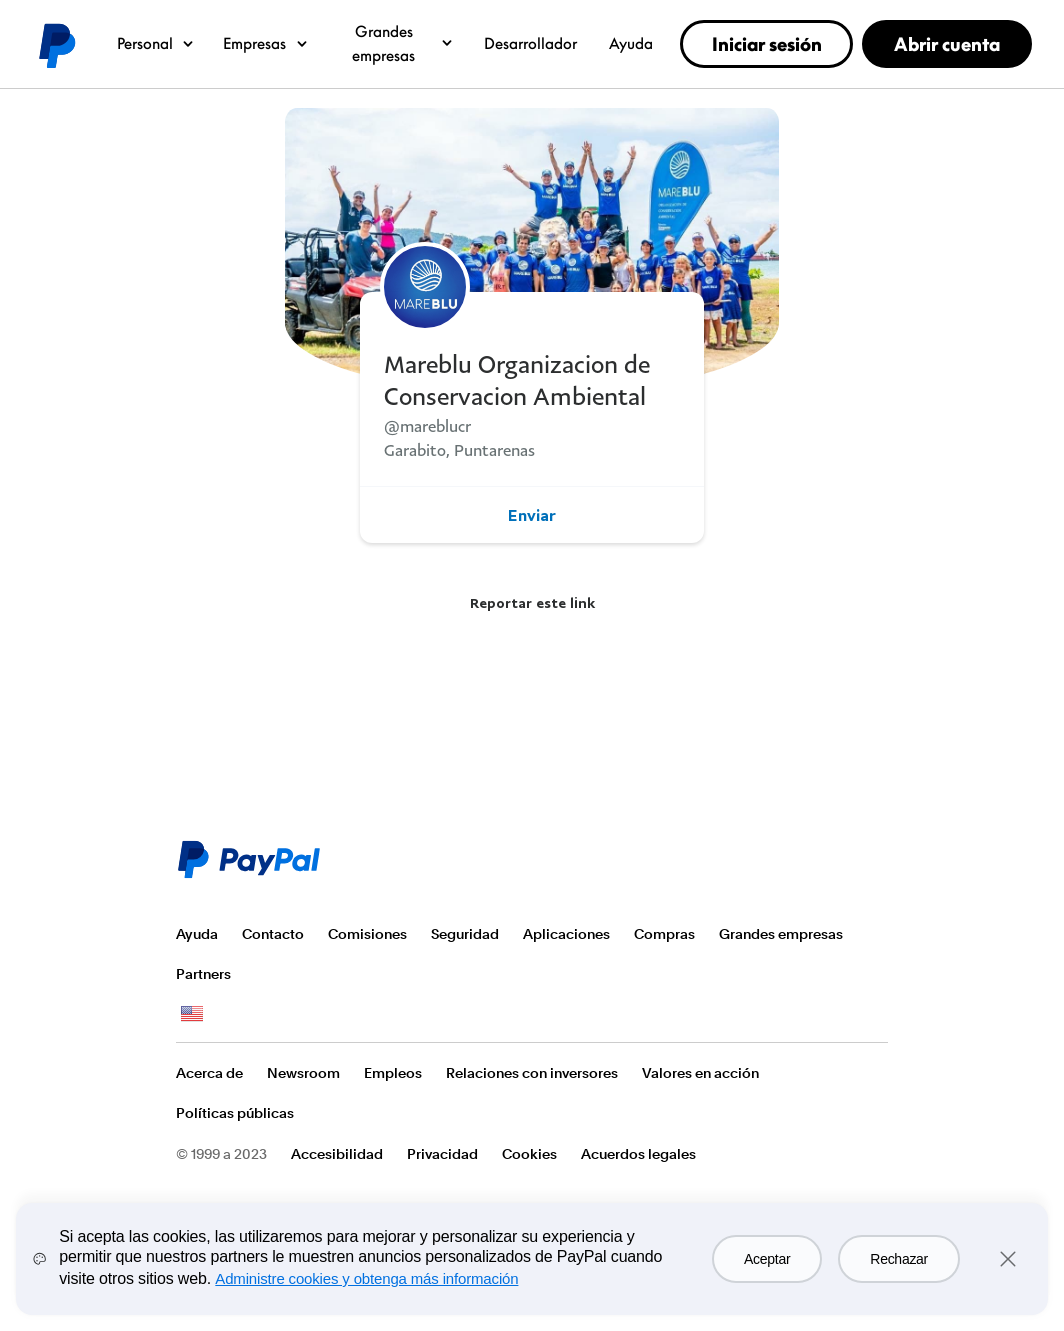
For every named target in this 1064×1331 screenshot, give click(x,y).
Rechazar (899, 1259)
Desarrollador (530, 43)
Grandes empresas (403, 43)
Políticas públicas (235, 1113)
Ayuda (631, 43)
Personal (156, 43)
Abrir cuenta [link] (947, 44)
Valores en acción (700, 1073)
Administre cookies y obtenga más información (366, 1278)
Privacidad (442, 1154)
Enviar (532, 515)
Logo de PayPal (56, 44)
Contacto (273, 934)
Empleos (393, 1073)
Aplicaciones (566, 934)
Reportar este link (532, 602)
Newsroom (303, 1073)
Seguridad (465, 934)
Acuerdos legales (638, 1154)
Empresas (266, 43)
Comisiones (367, 934)
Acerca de (209, 1073)
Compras (664, 934)
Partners (203, 974)
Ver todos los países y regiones (192, 1014)
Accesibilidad (337, 1154)
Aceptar (767, 1259)
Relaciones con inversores (532, 1073)
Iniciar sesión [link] (767, 44)
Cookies (529, 1154)
